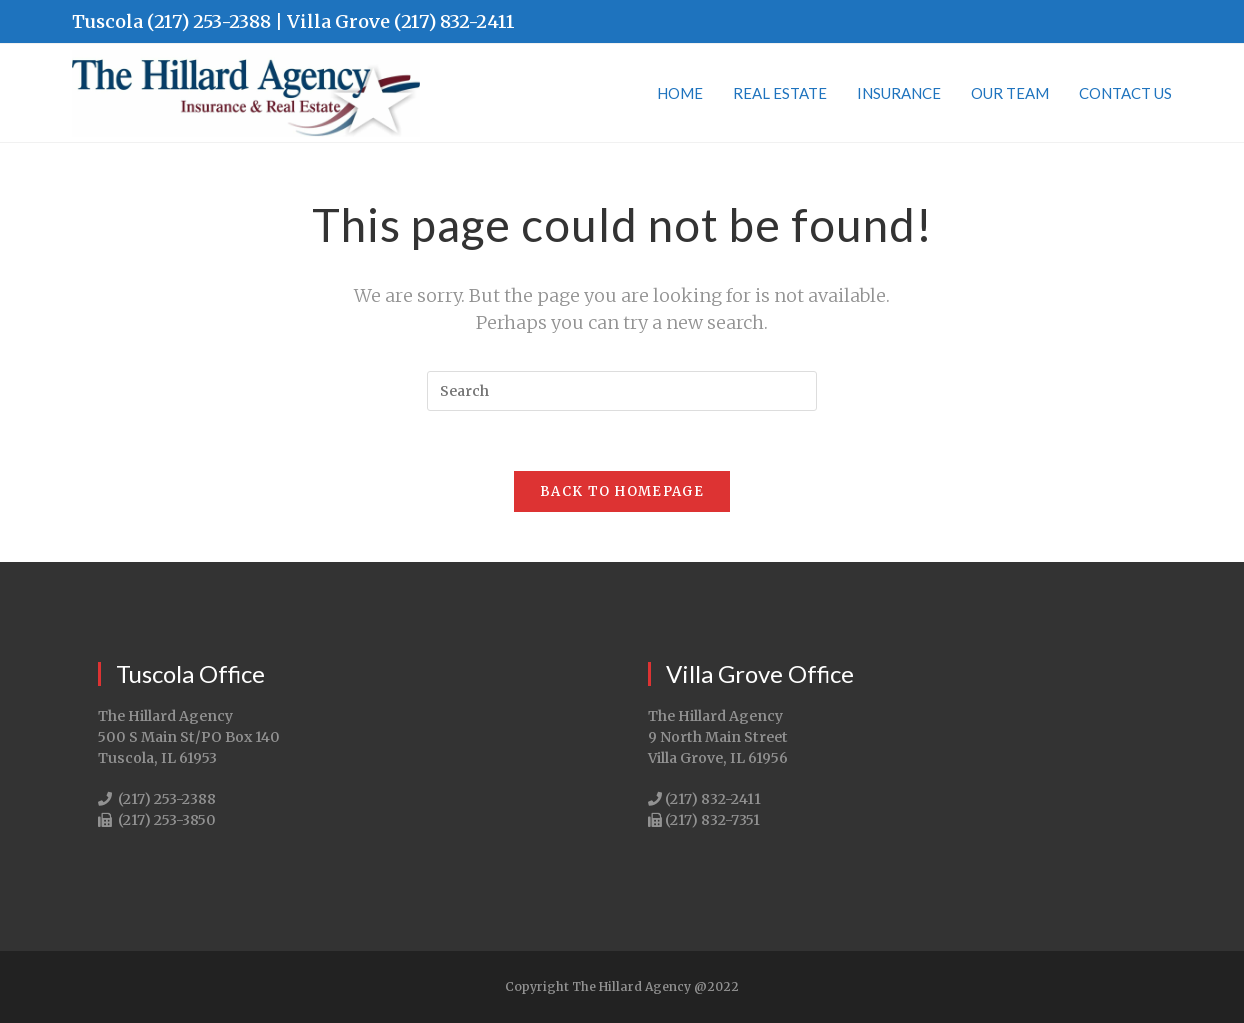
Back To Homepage (622, 491)
